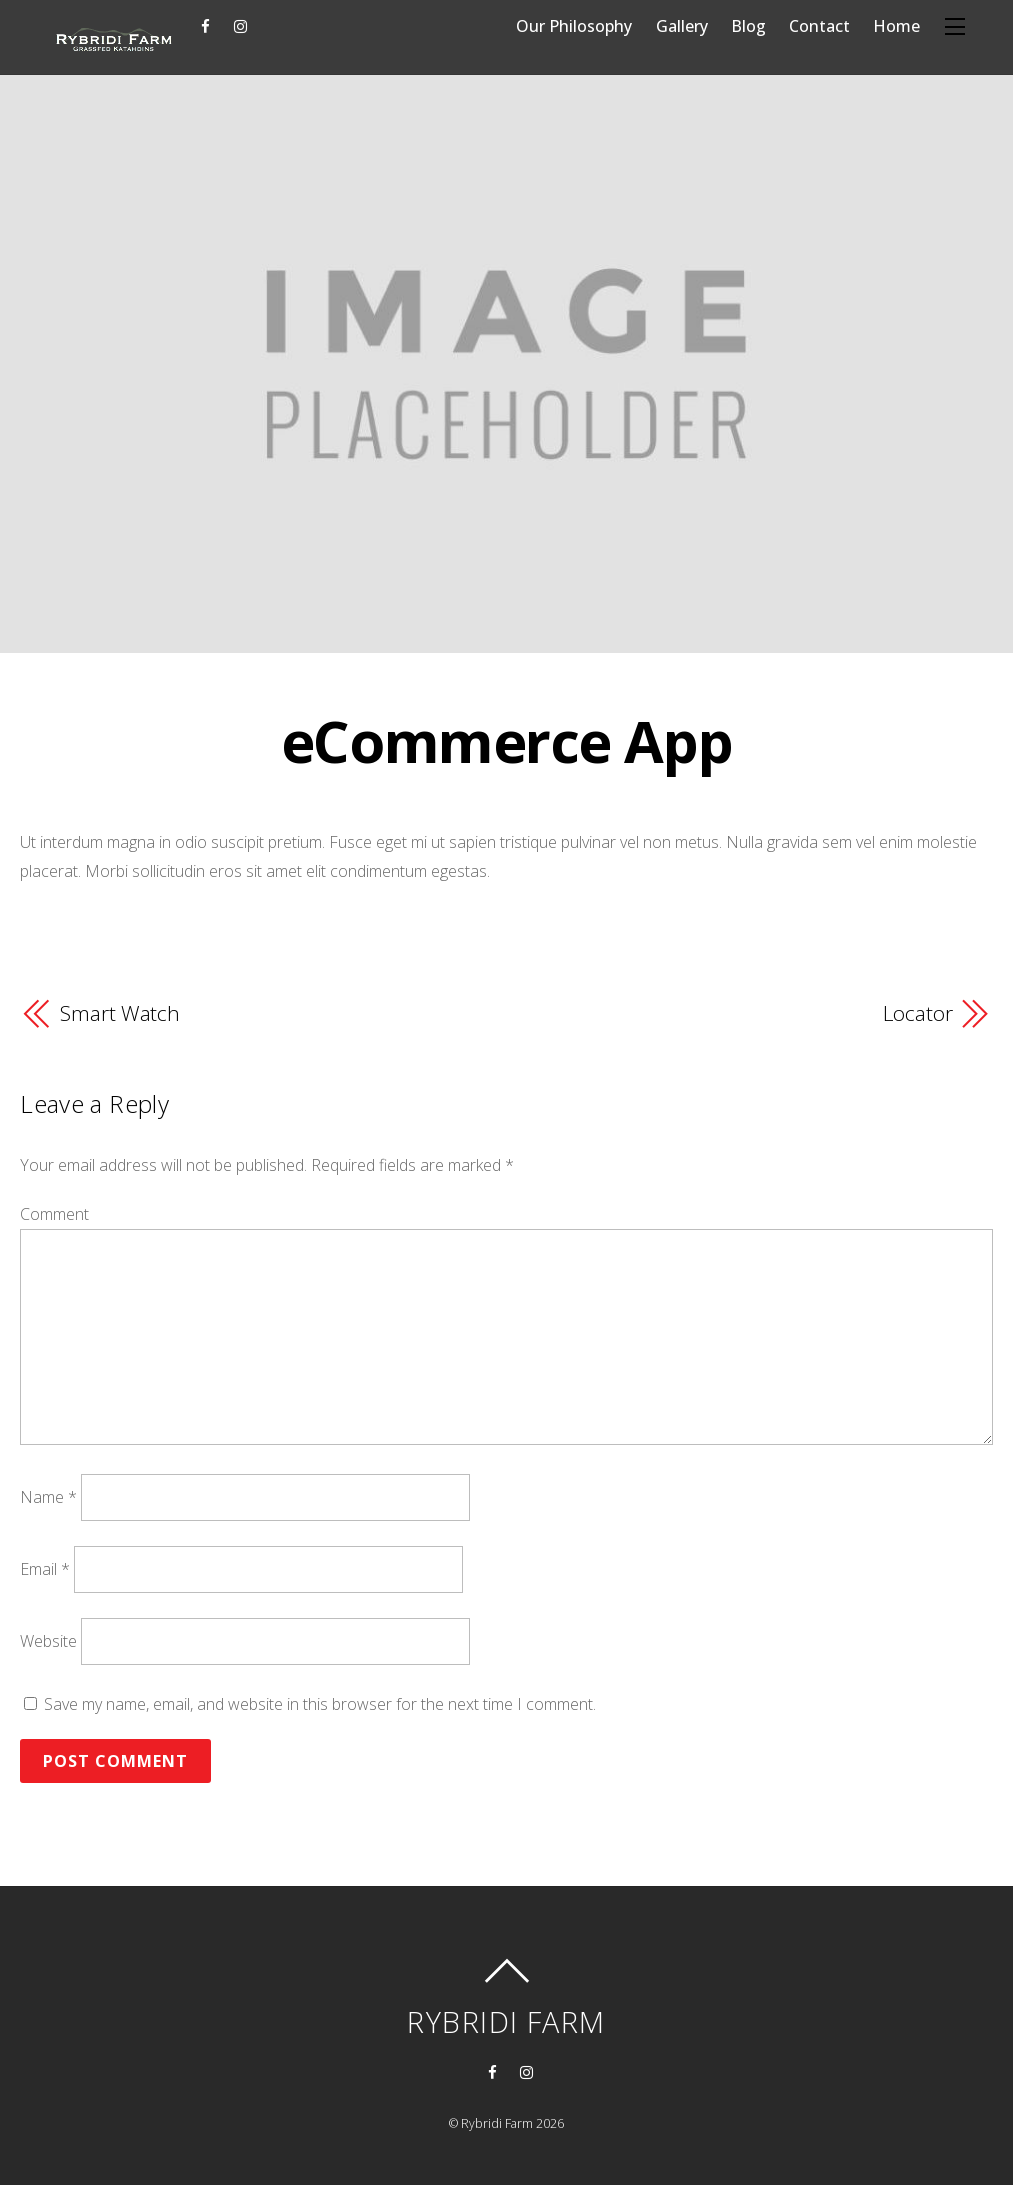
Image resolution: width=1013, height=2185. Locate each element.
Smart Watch (120, 1013)
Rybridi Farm (497, 2123)
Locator (917, 1013)
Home (896, 26)
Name (48, 1497)
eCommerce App (506, 740)
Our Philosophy (574, 26)
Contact (819, 26)
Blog (748, 26)
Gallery (682, 26)
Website (48, 1641)
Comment (54, 1214)
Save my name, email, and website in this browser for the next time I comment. (320, 1704)
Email (45, 1569)
